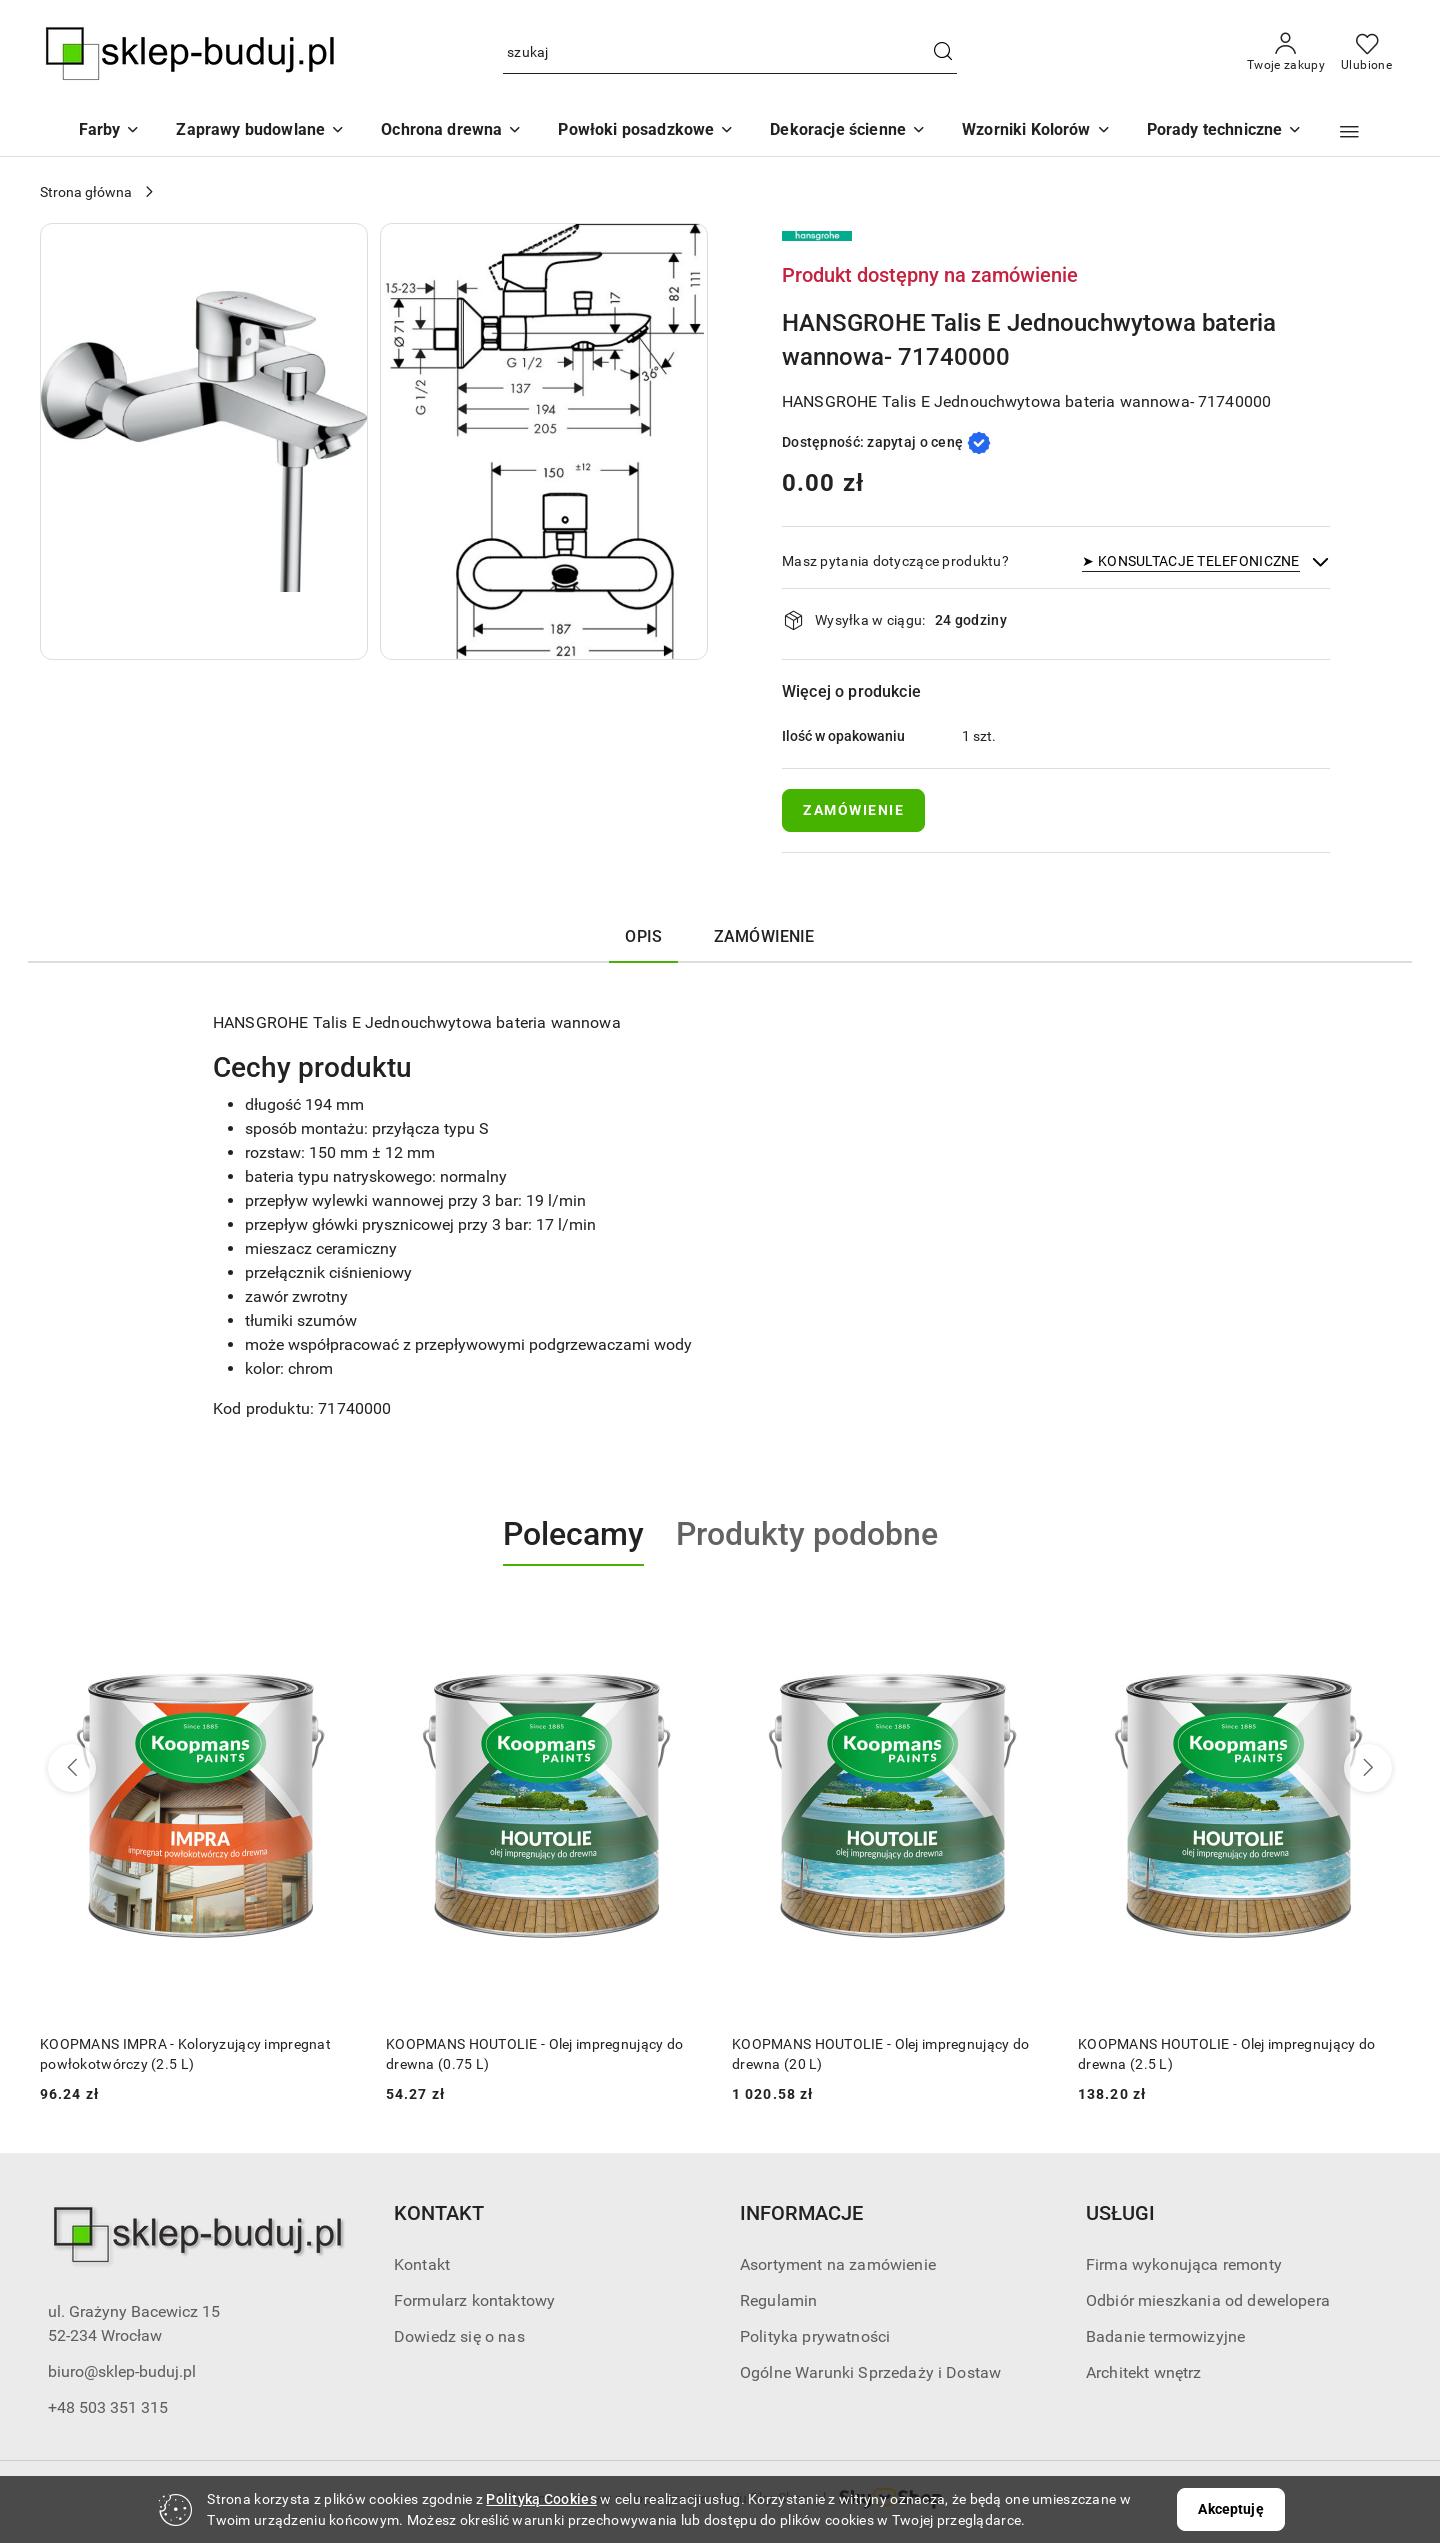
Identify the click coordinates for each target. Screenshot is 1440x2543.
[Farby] (110, 131)
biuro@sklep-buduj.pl (122, 2371)
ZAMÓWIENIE (853, 810)
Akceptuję (1230, 2509)
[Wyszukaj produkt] (730, 53)
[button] (1036, 131)
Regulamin (778, 2300)
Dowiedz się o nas (459, 2336)
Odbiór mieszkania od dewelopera (1208, 2300)
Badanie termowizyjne (1165, 2336)
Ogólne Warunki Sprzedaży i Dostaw (870, 2372)
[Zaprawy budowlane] (260, 131)
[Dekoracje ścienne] (848, 131)
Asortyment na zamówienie (838, 2264)
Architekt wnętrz (1144, 2372)
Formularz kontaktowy (474, 2300)
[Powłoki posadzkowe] (646, 131)
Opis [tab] (643, 936)
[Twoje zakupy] (1286, 53)
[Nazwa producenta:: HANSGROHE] (817, 234)
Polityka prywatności (815, 2336)
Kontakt (422, 2264)
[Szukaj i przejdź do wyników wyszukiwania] (943, 53)
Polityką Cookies (541, 2499)
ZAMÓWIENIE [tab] (764, 936)
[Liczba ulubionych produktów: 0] (1366, 53)
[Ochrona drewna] (451, 131)
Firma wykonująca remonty (1184, 2264)
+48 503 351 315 (108, 2407)
